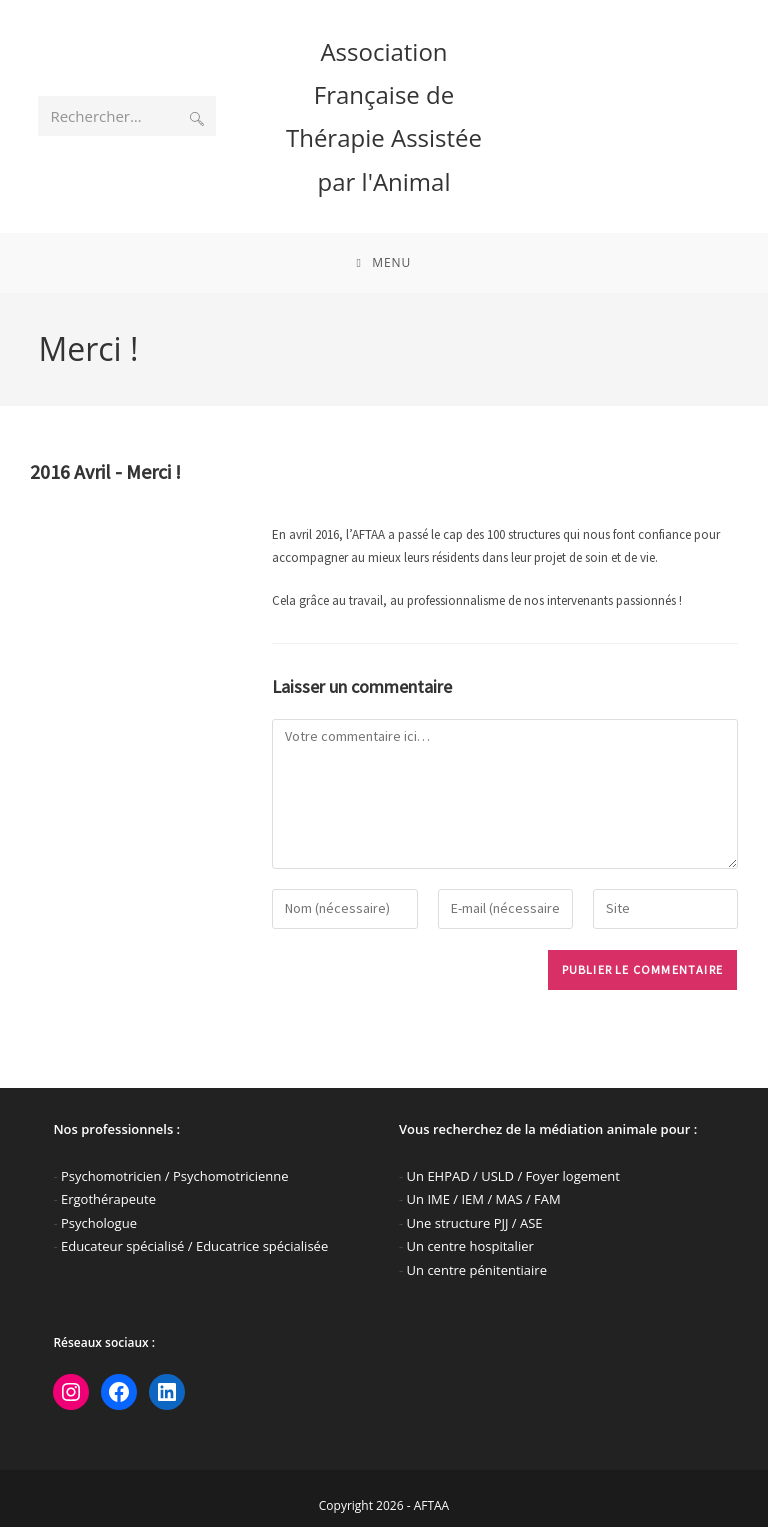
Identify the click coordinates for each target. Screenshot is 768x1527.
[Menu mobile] (384, 263)
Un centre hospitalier (470, 1246)
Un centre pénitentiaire (477, 1270)
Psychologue (99, 1223)
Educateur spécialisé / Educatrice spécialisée (194, 1246)
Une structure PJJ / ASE (475, 1223)
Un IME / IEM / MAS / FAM (484, 1199)
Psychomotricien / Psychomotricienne (175, 1176)
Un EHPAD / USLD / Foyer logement (513, 1176)
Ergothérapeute (108, 1199)
